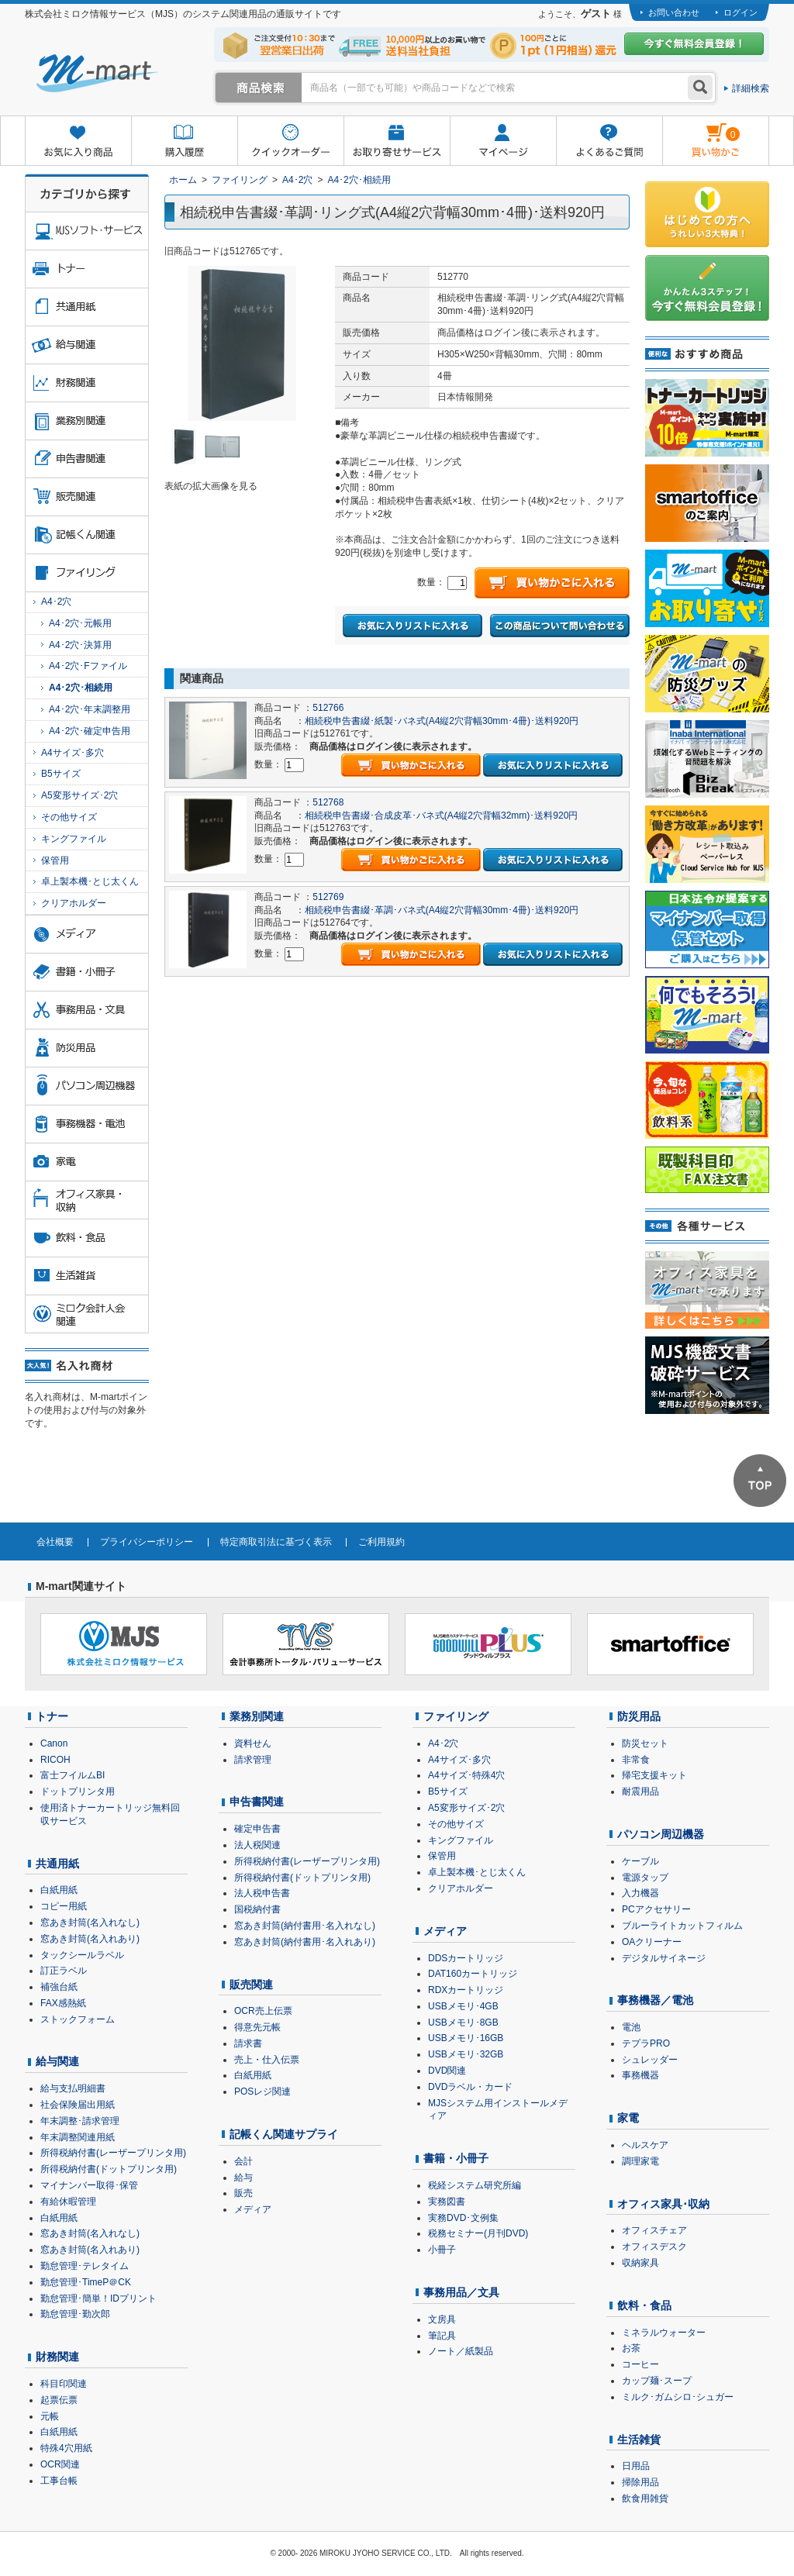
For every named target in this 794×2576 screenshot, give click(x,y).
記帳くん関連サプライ (284, 2134)
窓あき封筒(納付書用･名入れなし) (304, 1925)
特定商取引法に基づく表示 (276, 1541)
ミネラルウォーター (664, 2332)
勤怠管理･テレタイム (84, 2265)
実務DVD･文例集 (463, 2217)
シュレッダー (650, 2059)
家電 (628, 2118)
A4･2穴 (297, 179)
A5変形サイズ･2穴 (79, 795)
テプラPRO (646, 2043)
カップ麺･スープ (657, 2380)
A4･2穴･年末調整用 (89, 709)
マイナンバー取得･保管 (89, 2185)
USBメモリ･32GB (465, 2054)
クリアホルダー (73, 903)
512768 (327, 802)
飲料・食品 (644, 2305)
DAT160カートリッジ (472, 1973)
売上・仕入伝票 (266, 2059)
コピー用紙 (63, 1906)
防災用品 (639, 1716)
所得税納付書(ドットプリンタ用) (108, 2169)
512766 (327, 707)
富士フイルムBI (72, 1775)
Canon (53, 1743)
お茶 (631, 2348)
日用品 (636, 2465)
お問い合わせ (673, 12)
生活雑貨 (639, 2439)
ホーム (183, 179)
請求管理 (252, 1759)
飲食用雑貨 (645, 2498)
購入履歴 (184, 141)
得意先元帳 (257, 2027)
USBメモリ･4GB (463, 2006)
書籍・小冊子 (455, 2158)
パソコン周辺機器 (660, 1834)
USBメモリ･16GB (465, 2038)
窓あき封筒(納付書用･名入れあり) (304, 1941)
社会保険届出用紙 (77, 2104)
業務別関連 (257, 1716)
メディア (252, 2209)
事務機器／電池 (655, 2000)
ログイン (740, 12)
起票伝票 (59, 2400)
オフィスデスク (654, 2246)
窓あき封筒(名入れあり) (90, 1938)
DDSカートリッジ (465, 1958)
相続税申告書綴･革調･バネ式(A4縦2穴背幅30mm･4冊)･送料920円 (441, 910)
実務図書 (446, 2201)
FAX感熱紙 (63, 2003)
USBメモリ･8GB (463, 2022)
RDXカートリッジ (465, 1990)
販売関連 (251, 1984)
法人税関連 (257, 1845)
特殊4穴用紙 (66, 2448)
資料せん (252, 1743)
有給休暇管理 (68, 2201)
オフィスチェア (654, 2230)
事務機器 (640, 2075)
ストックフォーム (77, 2019)
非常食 (636, 1759)
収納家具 (640, 2262)
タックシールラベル (82, 1955)
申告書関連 (257, 1801)
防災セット (645, 1743)
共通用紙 (57, 1863)
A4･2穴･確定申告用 (89, 731)
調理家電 (640, 2161)
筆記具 (442, 2335)
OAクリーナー (652, 1941)
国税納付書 (257, 1909)
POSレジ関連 (262, 2091)
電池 (631, 2027)
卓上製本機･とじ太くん (90, 881)
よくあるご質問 (609, 141)
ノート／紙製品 (460, 2351)
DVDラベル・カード (470, 2086)
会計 (243, 2161)
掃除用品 (640, 2482)
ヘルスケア (645, 2145)
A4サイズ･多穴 (72, 752)
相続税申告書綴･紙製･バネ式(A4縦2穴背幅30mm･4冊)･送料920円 (441, 721)
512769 (327, 896)
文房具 (442, 2319)
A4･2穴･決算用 (80, 645)
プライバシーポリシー (146, 1541)
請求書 (248, 2043)
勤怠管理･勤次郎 (75, 2314)
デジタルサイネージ (664, 1958)
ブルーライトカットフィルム (682, 1925)
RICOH (55, 1759)
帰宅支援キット (654, 1775)
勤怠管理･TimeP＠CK (85, 2282)
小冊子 (442, 2249)
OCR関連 (60, 2464)
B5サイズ (61, 773)
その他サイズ (69, 817)
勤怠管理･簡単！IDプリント (98, 2298)
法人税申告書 (262, 1893)
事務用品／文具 (461, 2292)
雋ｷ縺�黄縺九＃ (701, 130)
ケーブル (640, 1861)
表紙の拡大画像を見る (210, 486)
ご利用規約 (381, 1541)
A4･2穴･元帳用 (80, 623)
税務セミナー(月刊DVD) (478, 2233)
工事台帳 (59, 2480)
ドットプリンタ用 (77, 1791)
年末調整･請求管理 (79, 2121)
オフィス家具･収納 (663, 2204)
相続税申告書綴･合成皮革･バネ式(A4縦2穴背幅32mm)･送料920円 (441, 815)
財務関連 (57, 2356)
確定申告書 (257, 1828)
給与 (243, 2177)
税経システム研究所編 (474, 2185)
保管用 (55, 860)
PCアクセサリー (656, 1909)
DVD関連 (447, 2070)
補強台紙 (59, 1986)
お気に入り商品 (78, 141)
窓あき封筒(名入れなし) (90, 1922)
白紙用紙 (59, 1890)
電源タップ (645, 1877)
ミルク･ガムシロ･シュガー (678, 2397)
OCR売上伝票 (263, 2010)
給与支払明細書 (72, 2088)
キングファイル (73, 838)
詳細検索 (750, 88)
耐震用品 (640, 1791)
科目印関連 (63, 2383)
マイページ (503, 141)
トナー (52, 1716)
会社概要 (55, 1541)
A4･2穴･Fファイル (88, 665)
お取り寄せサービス (396, 141)
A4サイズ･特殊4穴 (466, 1775)
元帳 (49, 2416)
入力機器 (640, 1893)
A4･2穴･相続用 (358, 179)
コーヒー (640, 2364)
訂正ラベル (63, 1970)
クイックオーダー (290, 141)
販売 (243, 2193)
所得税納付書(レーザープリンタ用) (113, 2152)
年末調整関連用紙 (77, 2137)
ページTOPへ (760, 1480)
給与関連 (57, 2061)
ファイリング (240, 179)
